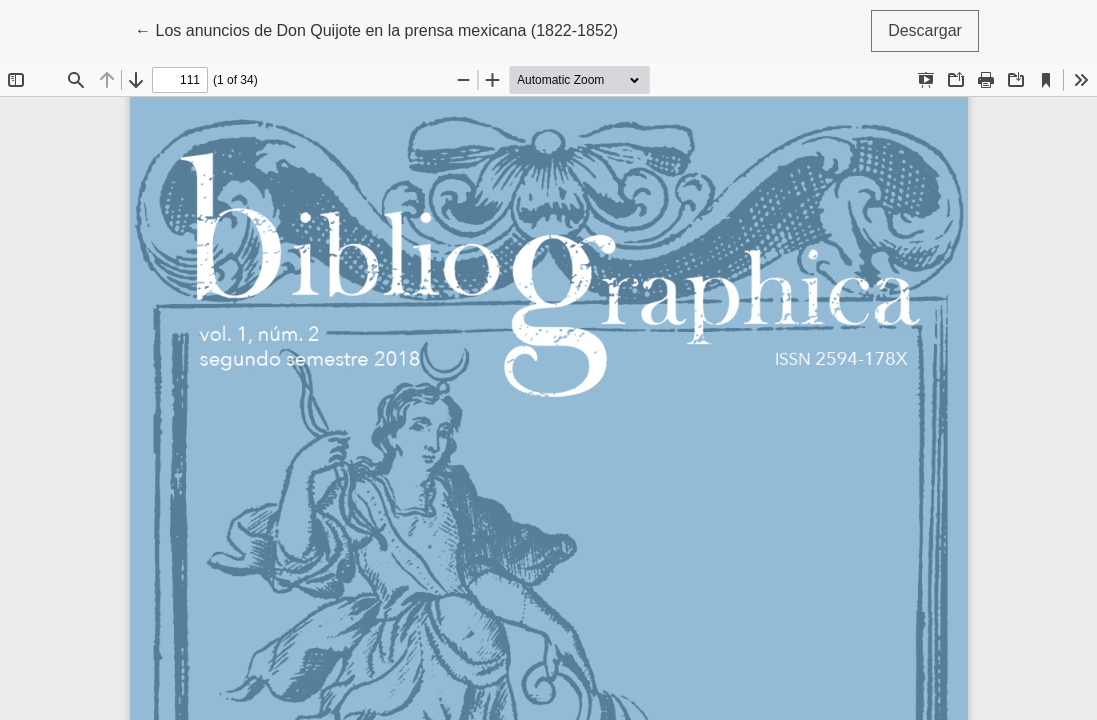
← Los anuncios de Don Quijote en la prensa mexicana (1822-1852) (376, 28)
